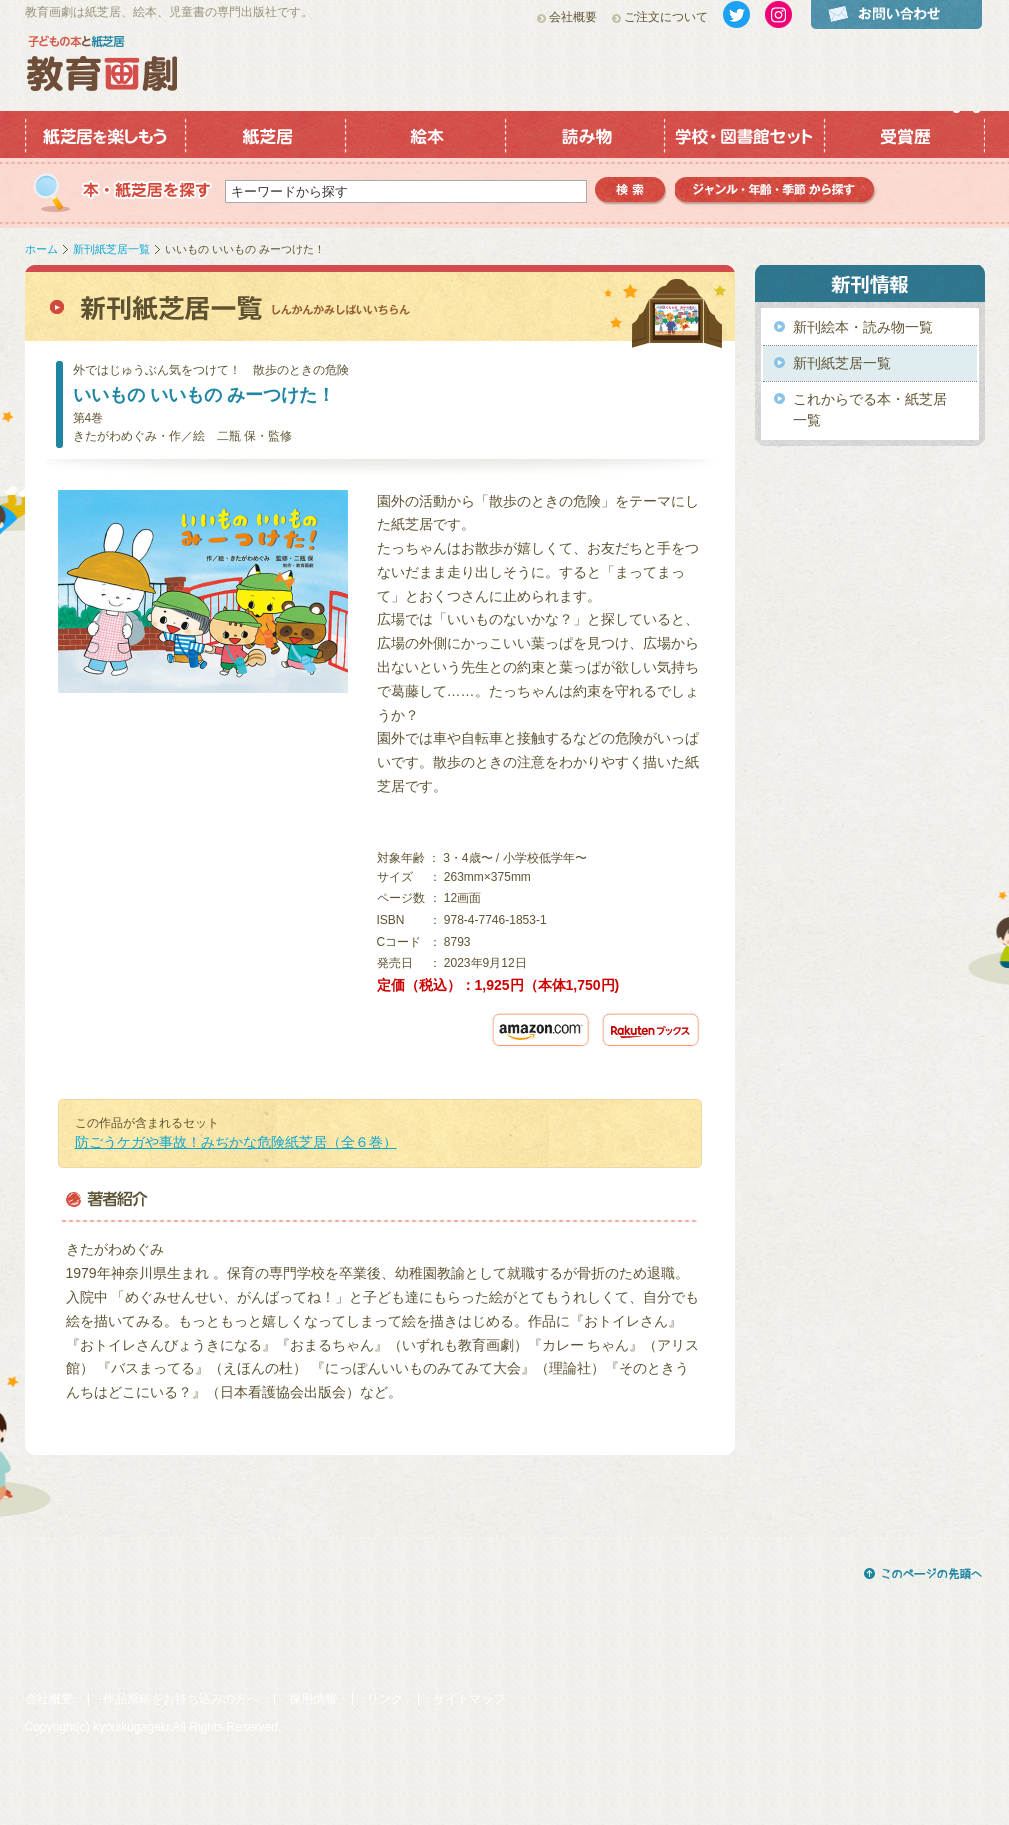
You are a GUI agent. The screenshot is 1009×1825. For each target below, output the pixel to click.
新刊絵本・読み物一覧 (863, 327)
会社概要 (573, 17)
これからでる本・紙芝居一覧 (870, 409)
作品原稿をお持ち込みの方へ (181, 1699)
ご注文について (666, 17)
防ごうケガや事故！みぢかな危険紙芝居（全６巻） (236, 1142)
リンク (385, 1699)
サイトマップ (469, 1699)
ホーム (41, 249)
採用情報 (313, 1699)
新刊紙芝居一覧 (111, 249)
